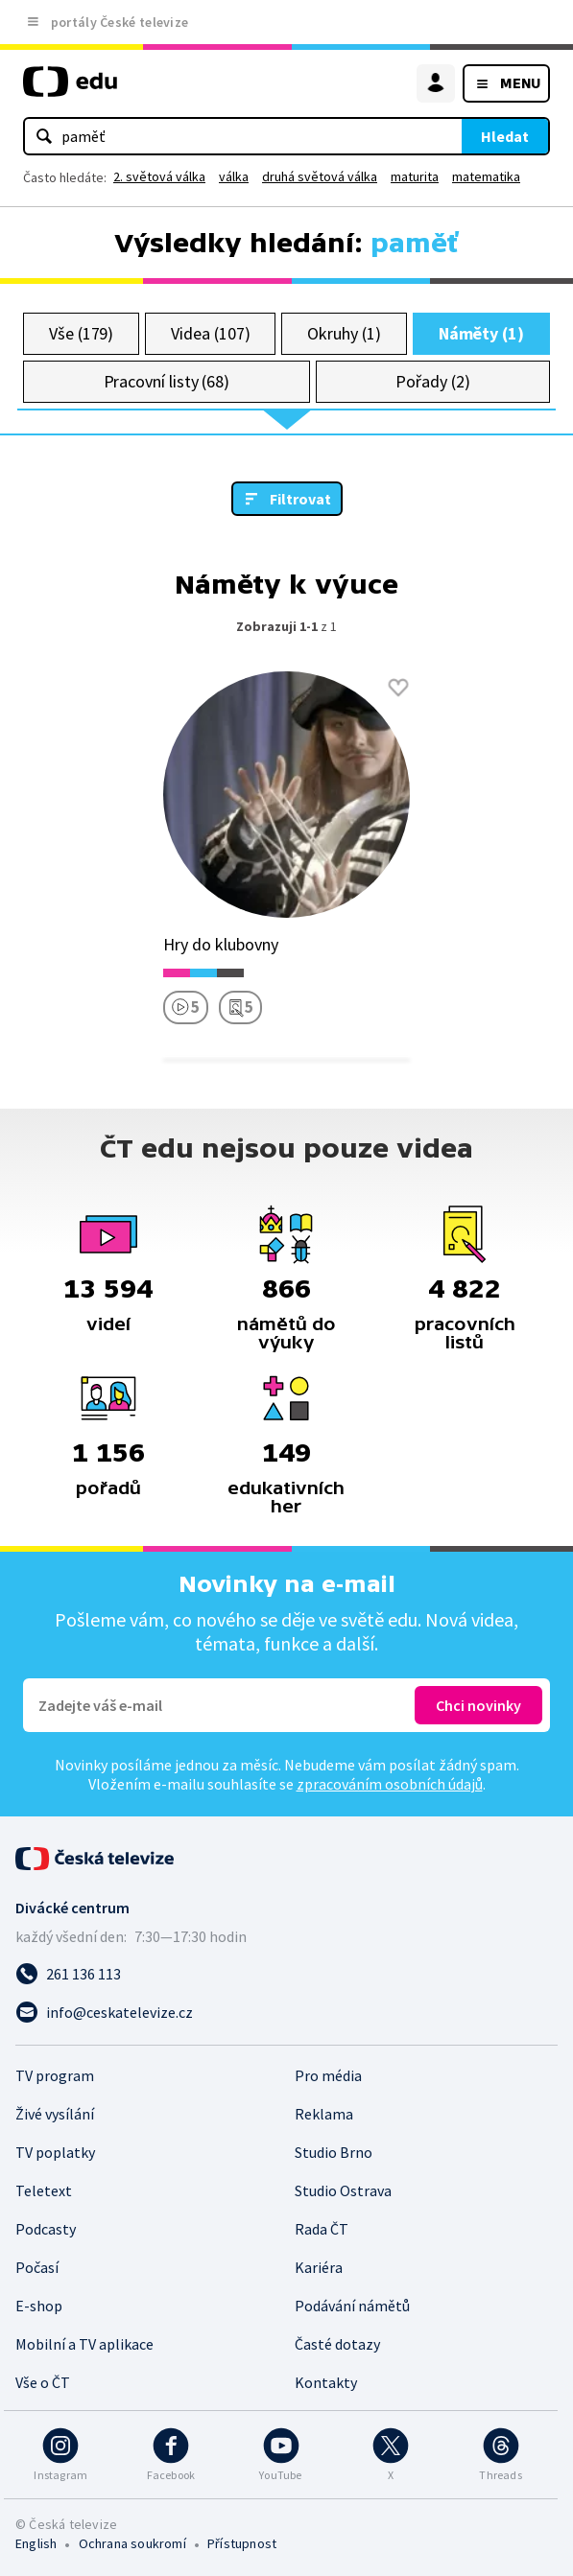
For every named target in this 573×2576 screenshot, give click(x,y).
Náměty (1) (481, 333)
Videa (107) (210, 333)
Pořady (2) (432, 381)
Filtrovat (300, 498)
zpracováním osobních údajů (390, 1783)
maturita (415, 176)
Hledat (505, 136)
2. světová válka (159, 176)
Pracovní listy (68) (167, 381)
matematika (486, 176)
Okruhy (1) (343, 333)
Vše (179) (81, 333)
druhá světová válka (319, 176)
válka (234, 176)
